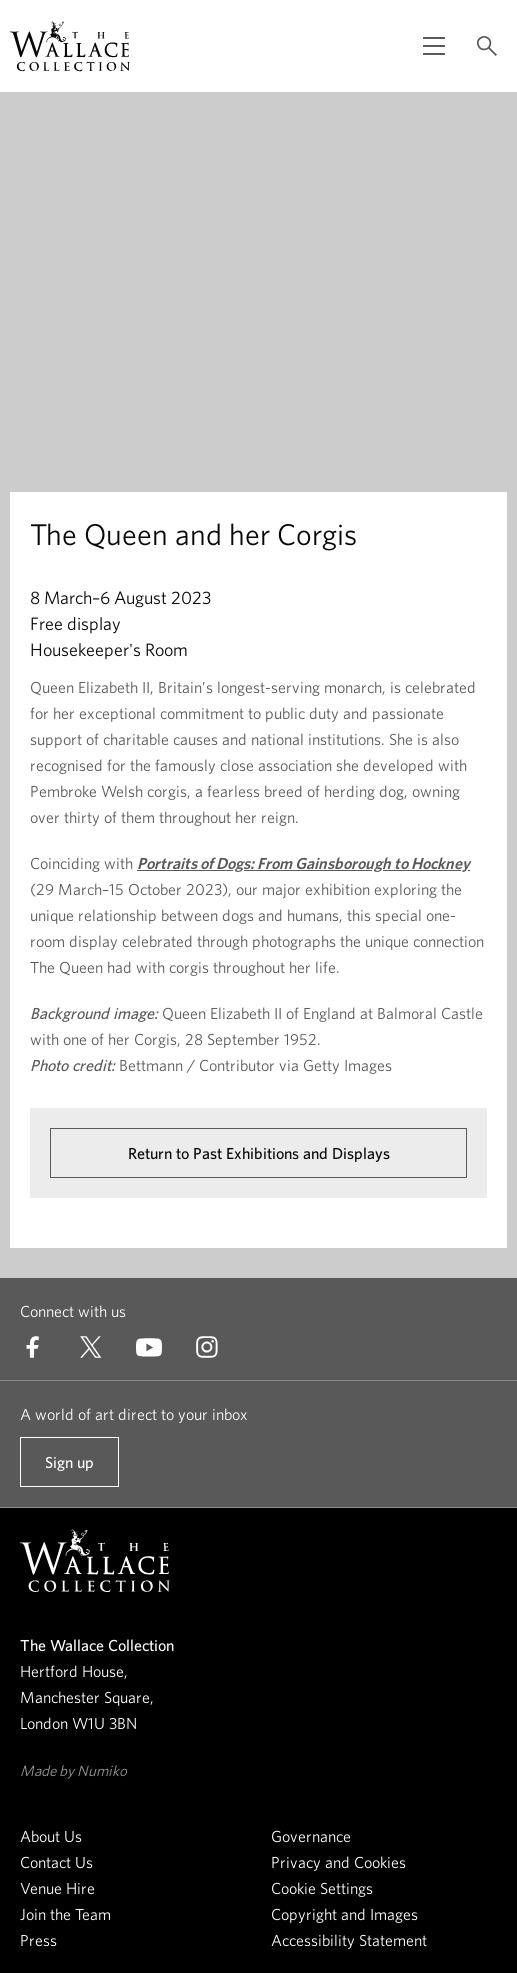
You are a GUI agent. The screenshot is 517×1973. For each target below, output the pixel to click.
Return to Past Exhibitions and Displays (259, 1153)
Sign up (69, 1470)
